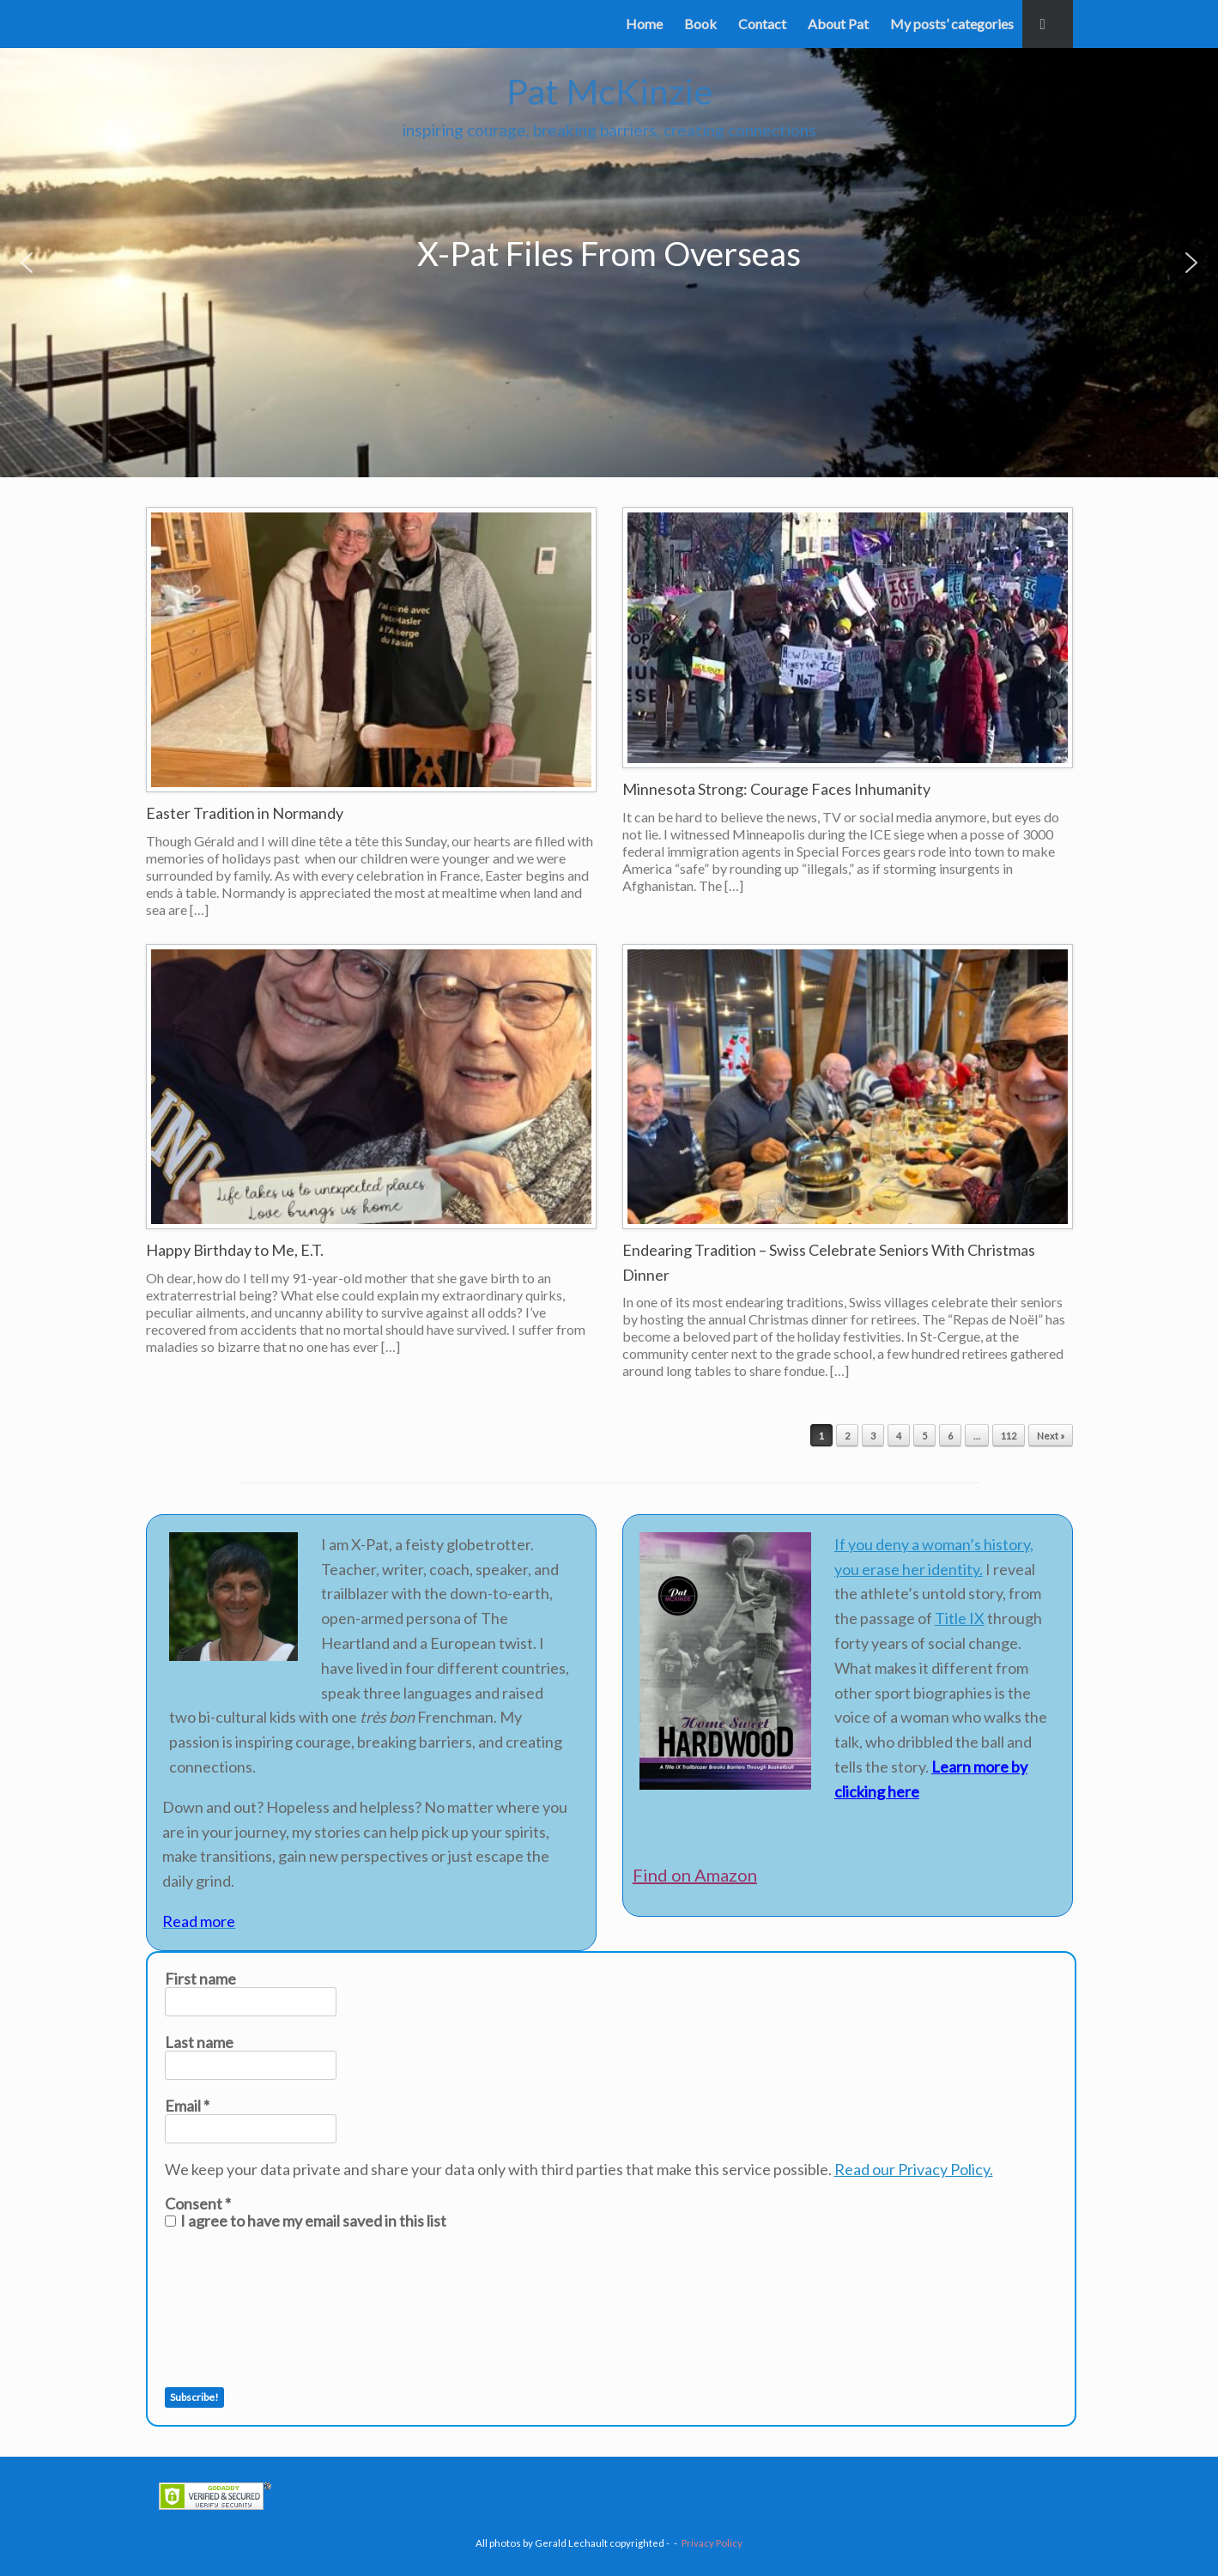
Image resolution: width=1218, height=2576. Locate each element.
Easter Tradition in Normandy (244, 812)
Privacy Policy (712, 2543)
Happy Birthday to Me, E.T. (235, 1249)
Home (644, 23)
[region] (609, 262)
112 (1008, 1435)
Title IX (960, 1618)
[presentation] (235, 2308)
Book (700, 23)
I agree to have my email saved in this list (305, 2220)
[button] (1047, 24)
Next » (1050, 1435)
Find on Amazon (695, 1874)
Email (187, 2105)
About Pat (838, 23)
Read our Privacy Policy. (913, 2169)
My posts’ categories (952, 23)
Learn (951, 1766)
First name (200, 1978)
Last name (199, 2042)
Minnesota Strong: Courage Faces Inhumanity (776, 788)
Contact (762, 23)
